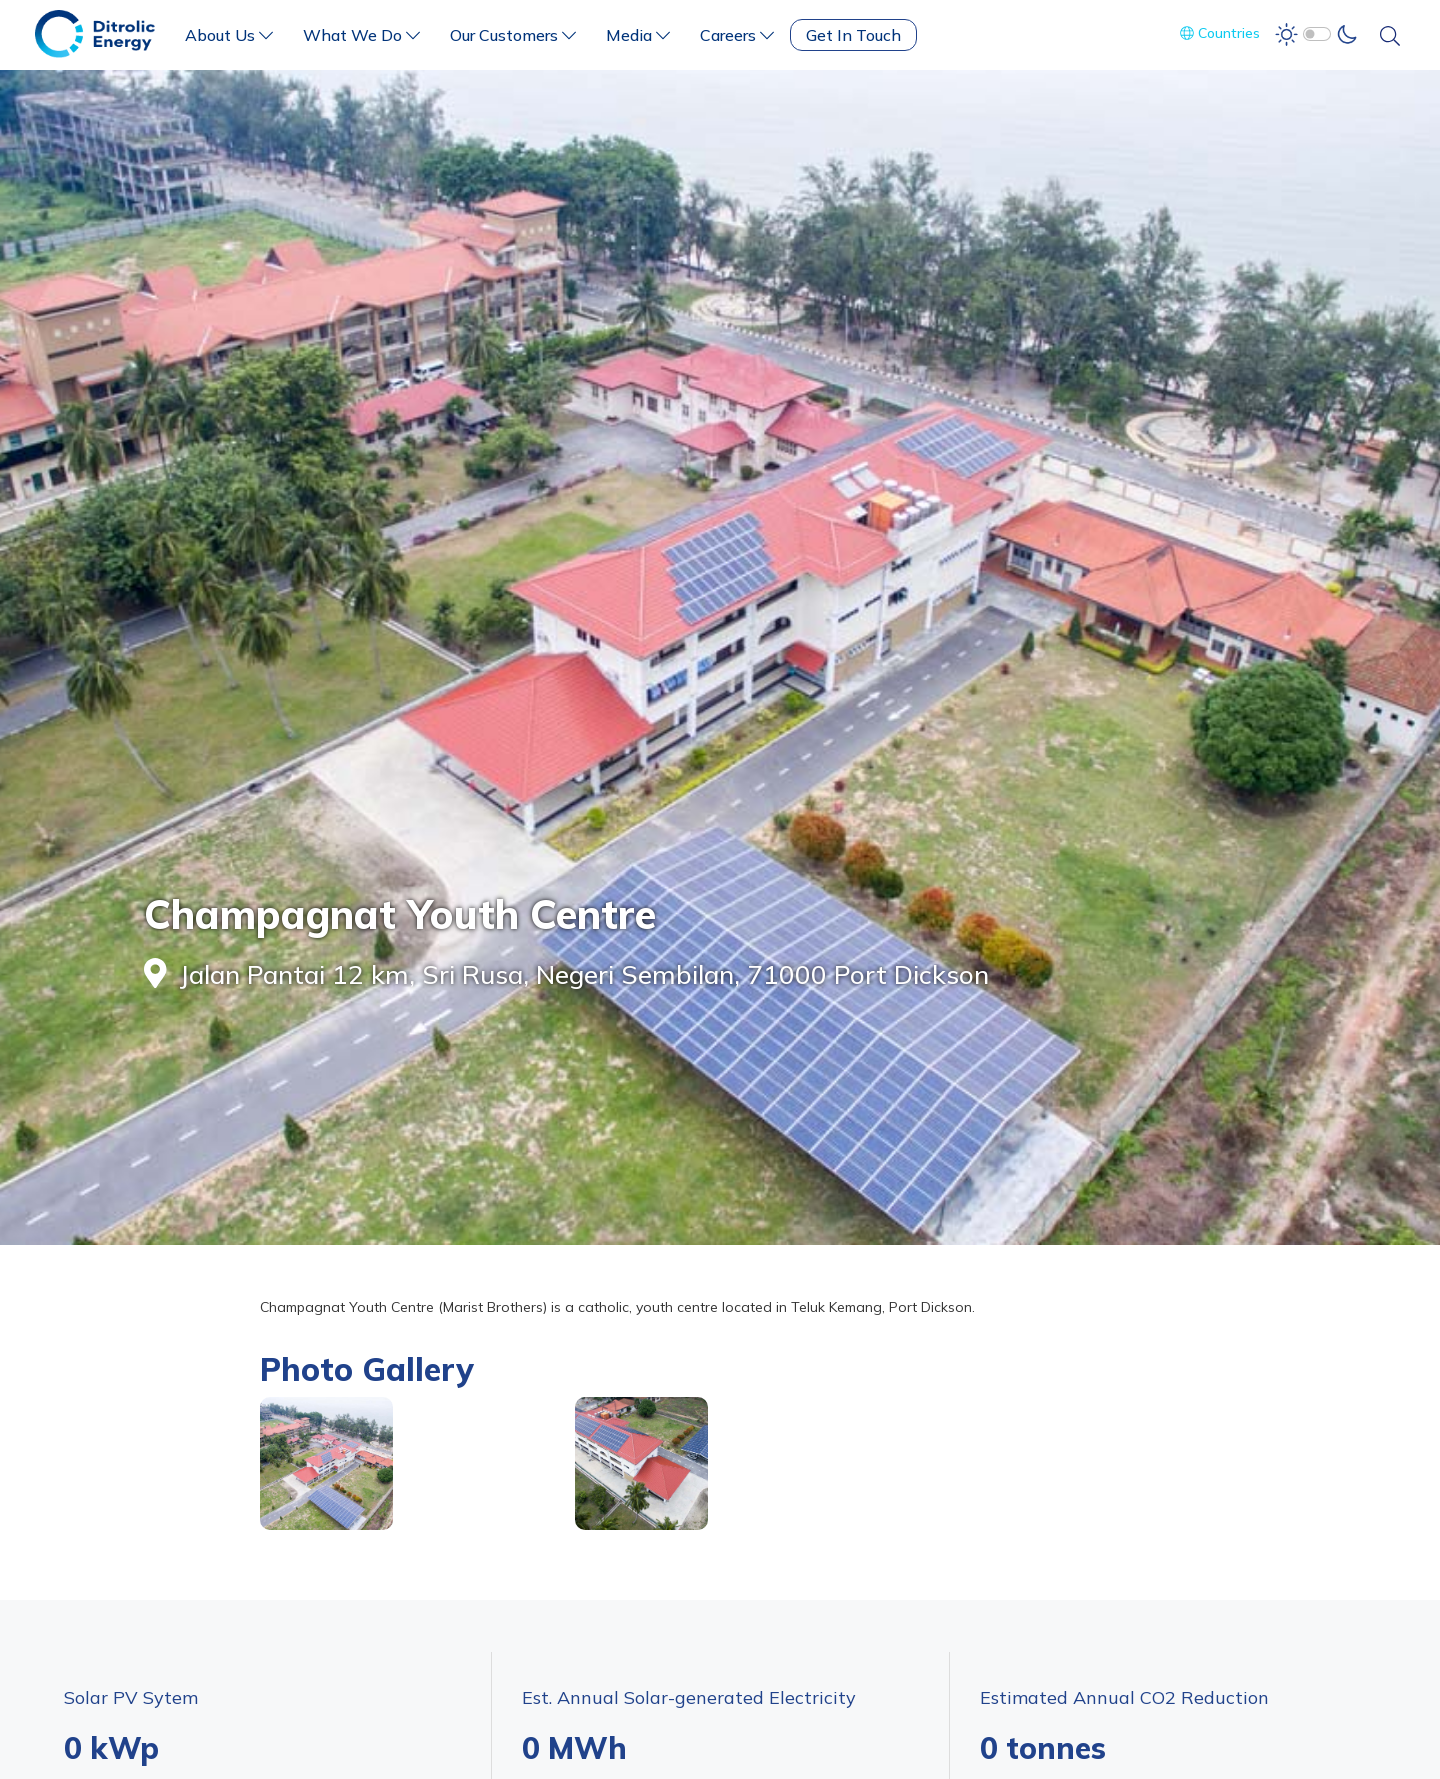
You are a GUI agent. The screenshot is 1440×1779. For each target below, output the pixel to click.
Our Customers (513, 35)
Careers (737, 35)
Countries (1220, 33)
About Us (229, 35)
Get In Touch (853, 35)
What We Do (361, 35)
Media (638, 35)
